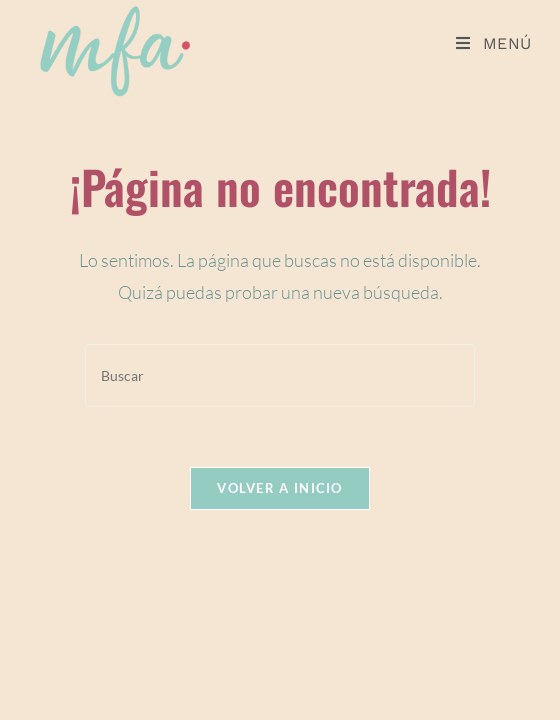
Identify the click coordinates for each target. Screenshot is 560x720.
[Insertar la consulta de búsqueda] (280, 375)
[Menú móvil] (494, 43)
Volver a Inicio (280, 488)
